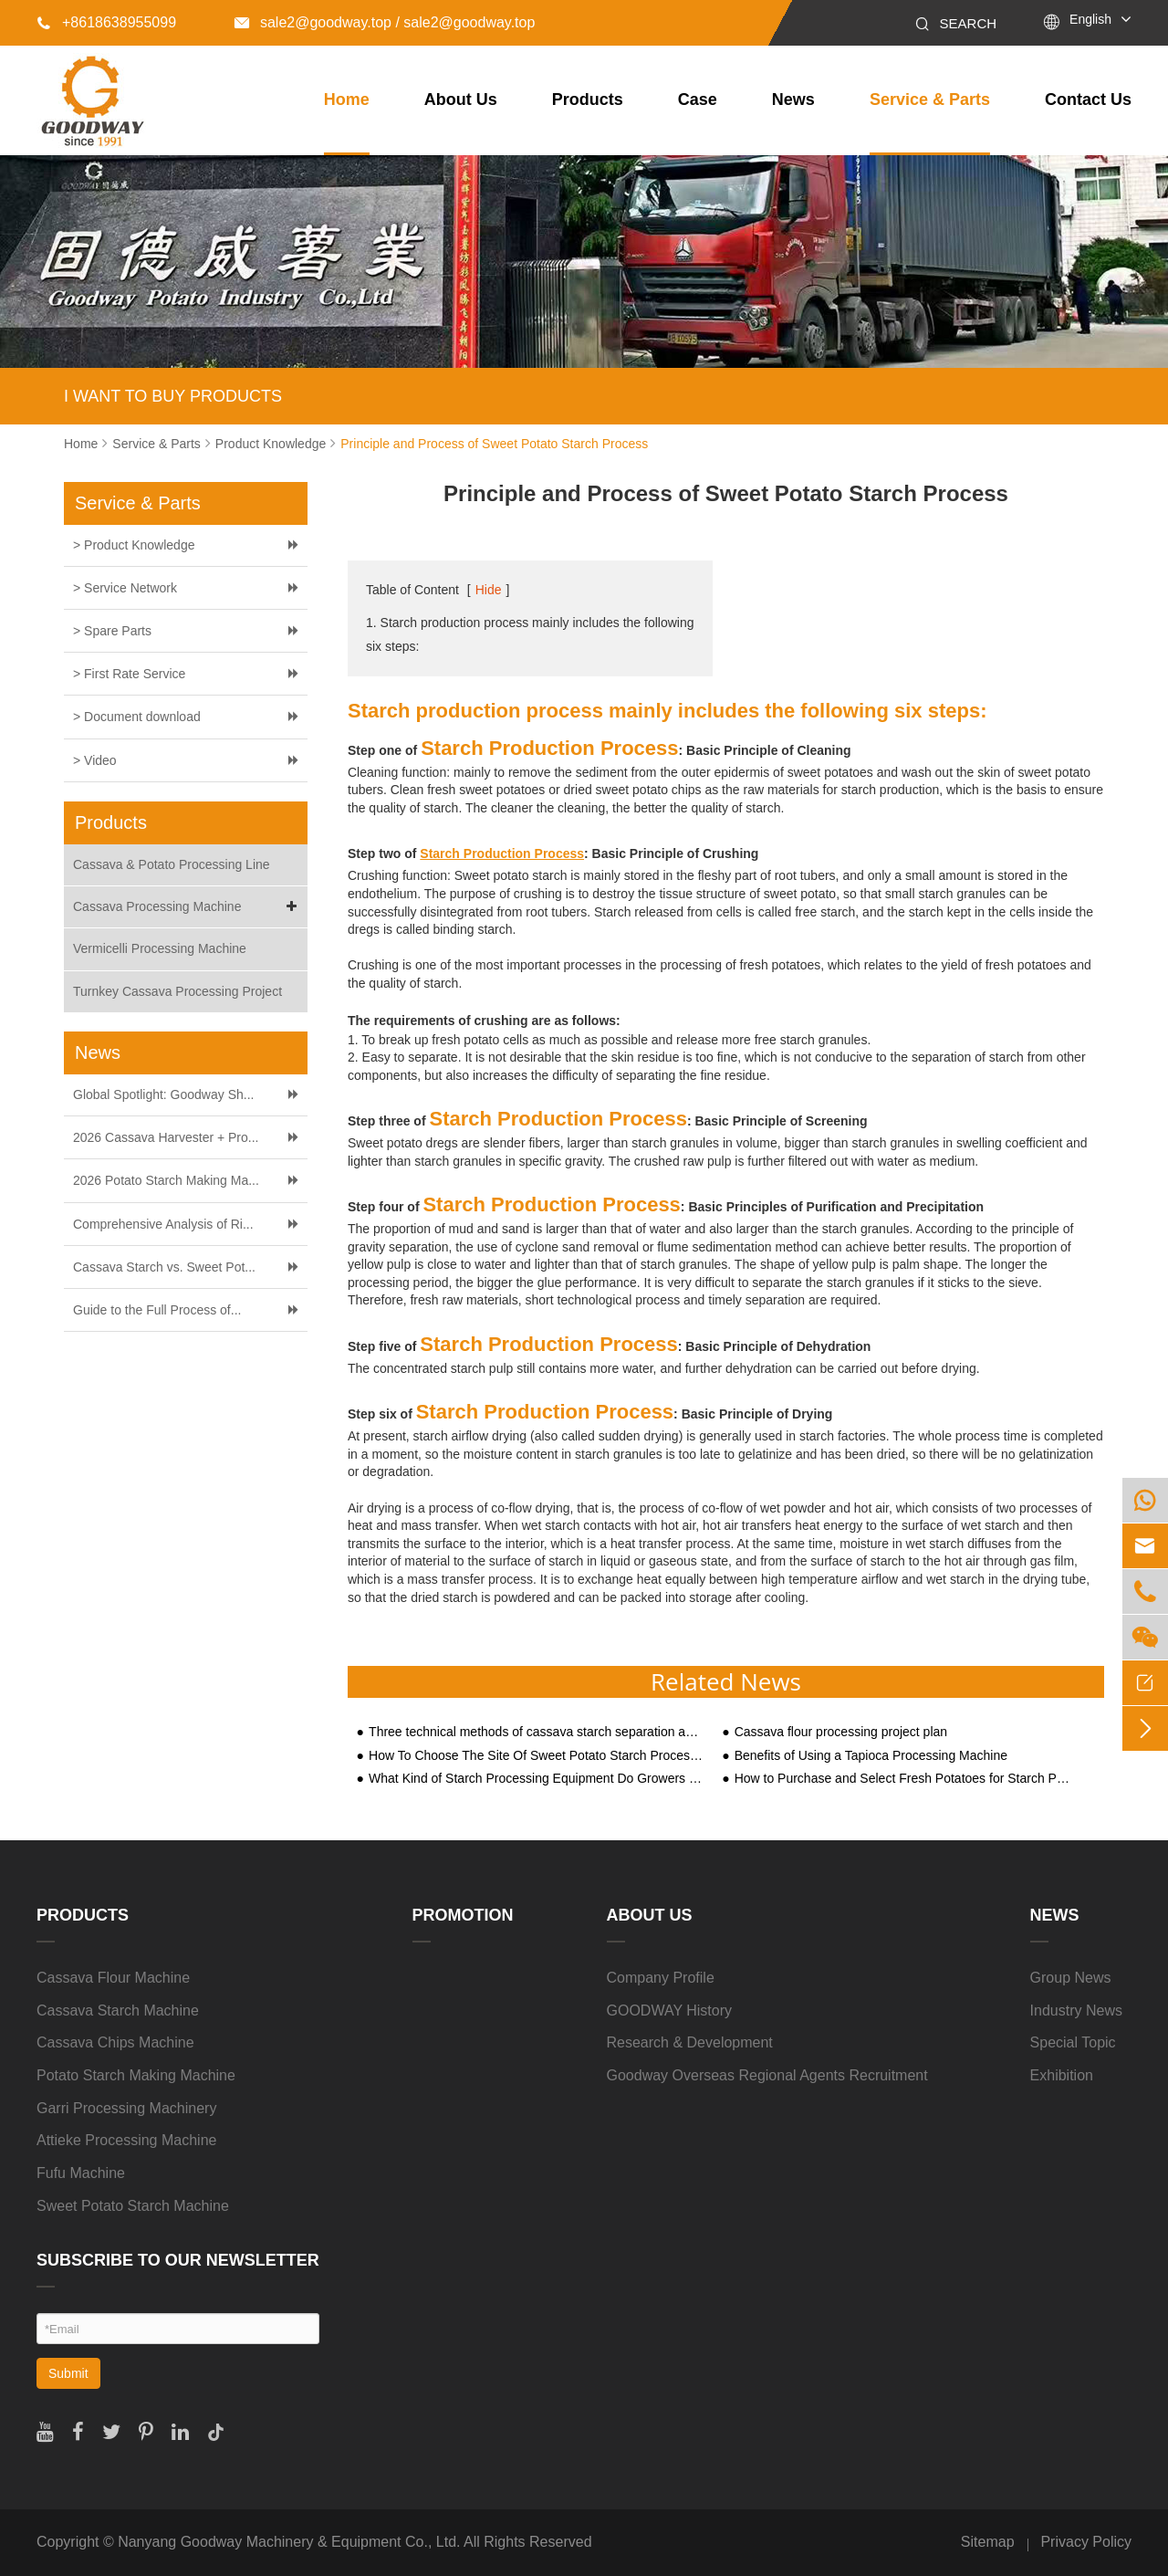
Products (587, 99)
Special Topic (1073, 2042)
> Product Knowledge (133, 545)
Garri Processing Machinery (126, 2108)
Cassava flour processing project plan (841, 1732)
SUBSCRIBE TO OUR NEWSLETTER (177, 2260)
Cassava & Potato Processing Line (171, 864)
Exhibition (1061, 2075)
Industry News (1076, 2010)
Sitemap (988, 2542)
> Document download (137, 716)
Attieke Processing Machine (126, 2140)
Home (347, 99)
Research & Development (690, 2042)
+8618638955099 (106, 22)
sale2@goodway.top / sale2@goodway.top (385, 22)
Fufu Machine (80, 2173)
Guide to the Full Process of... (157, 1310)
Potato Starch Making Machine (135, 2075)
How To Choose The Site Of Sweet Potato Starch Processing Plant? (536, 1756)
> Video (95, 760)
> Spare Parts (112, 630)
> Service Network (125, 588)
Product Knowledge (270, 443)
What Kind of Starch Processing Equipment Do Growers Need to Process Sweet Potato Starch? (536, 1778)
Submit (68, 2373)
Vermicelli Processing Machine (159, 948)
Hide (488, 589)
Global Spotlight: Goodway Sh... (163, 1094)
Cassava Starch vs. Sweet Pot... (164, 1267)
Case (697, 99)
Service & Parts (930, 99)
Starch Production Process (502, 853)
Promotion (463, 1915)
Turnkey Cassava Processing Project (177, 991)
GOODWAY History (670, 2010)
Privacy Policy (1086, 2542)
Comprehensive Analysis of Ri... (163, 1224)
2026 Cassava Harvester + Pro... (166, 1137)
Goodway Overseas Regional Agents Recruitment (767, 2075)
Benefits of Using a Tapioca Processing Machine (871, 1756)
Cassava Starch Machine (117, 2010)
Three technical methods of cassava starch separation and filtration (536, 1732)
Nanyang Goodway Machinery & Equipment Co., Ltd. (289, 2542)
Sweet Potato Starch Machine (132, 2206)
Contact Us (1088, 99)
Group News (1070, 1977)
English (1090, 19)
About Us (460, 99)
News (793, 99)
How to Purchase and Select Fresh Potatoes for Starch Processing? (902, 1778)
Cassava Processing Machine (188, 906)
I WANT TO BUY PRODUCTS (173, 396)
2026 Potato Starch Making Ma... (166, 1180)
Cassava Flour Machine (113, 1977)
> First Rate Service (129, 673)
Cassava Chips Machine (115, 2042)
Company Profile (660, 1977)
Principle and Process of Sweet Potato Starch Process (494, 443)
